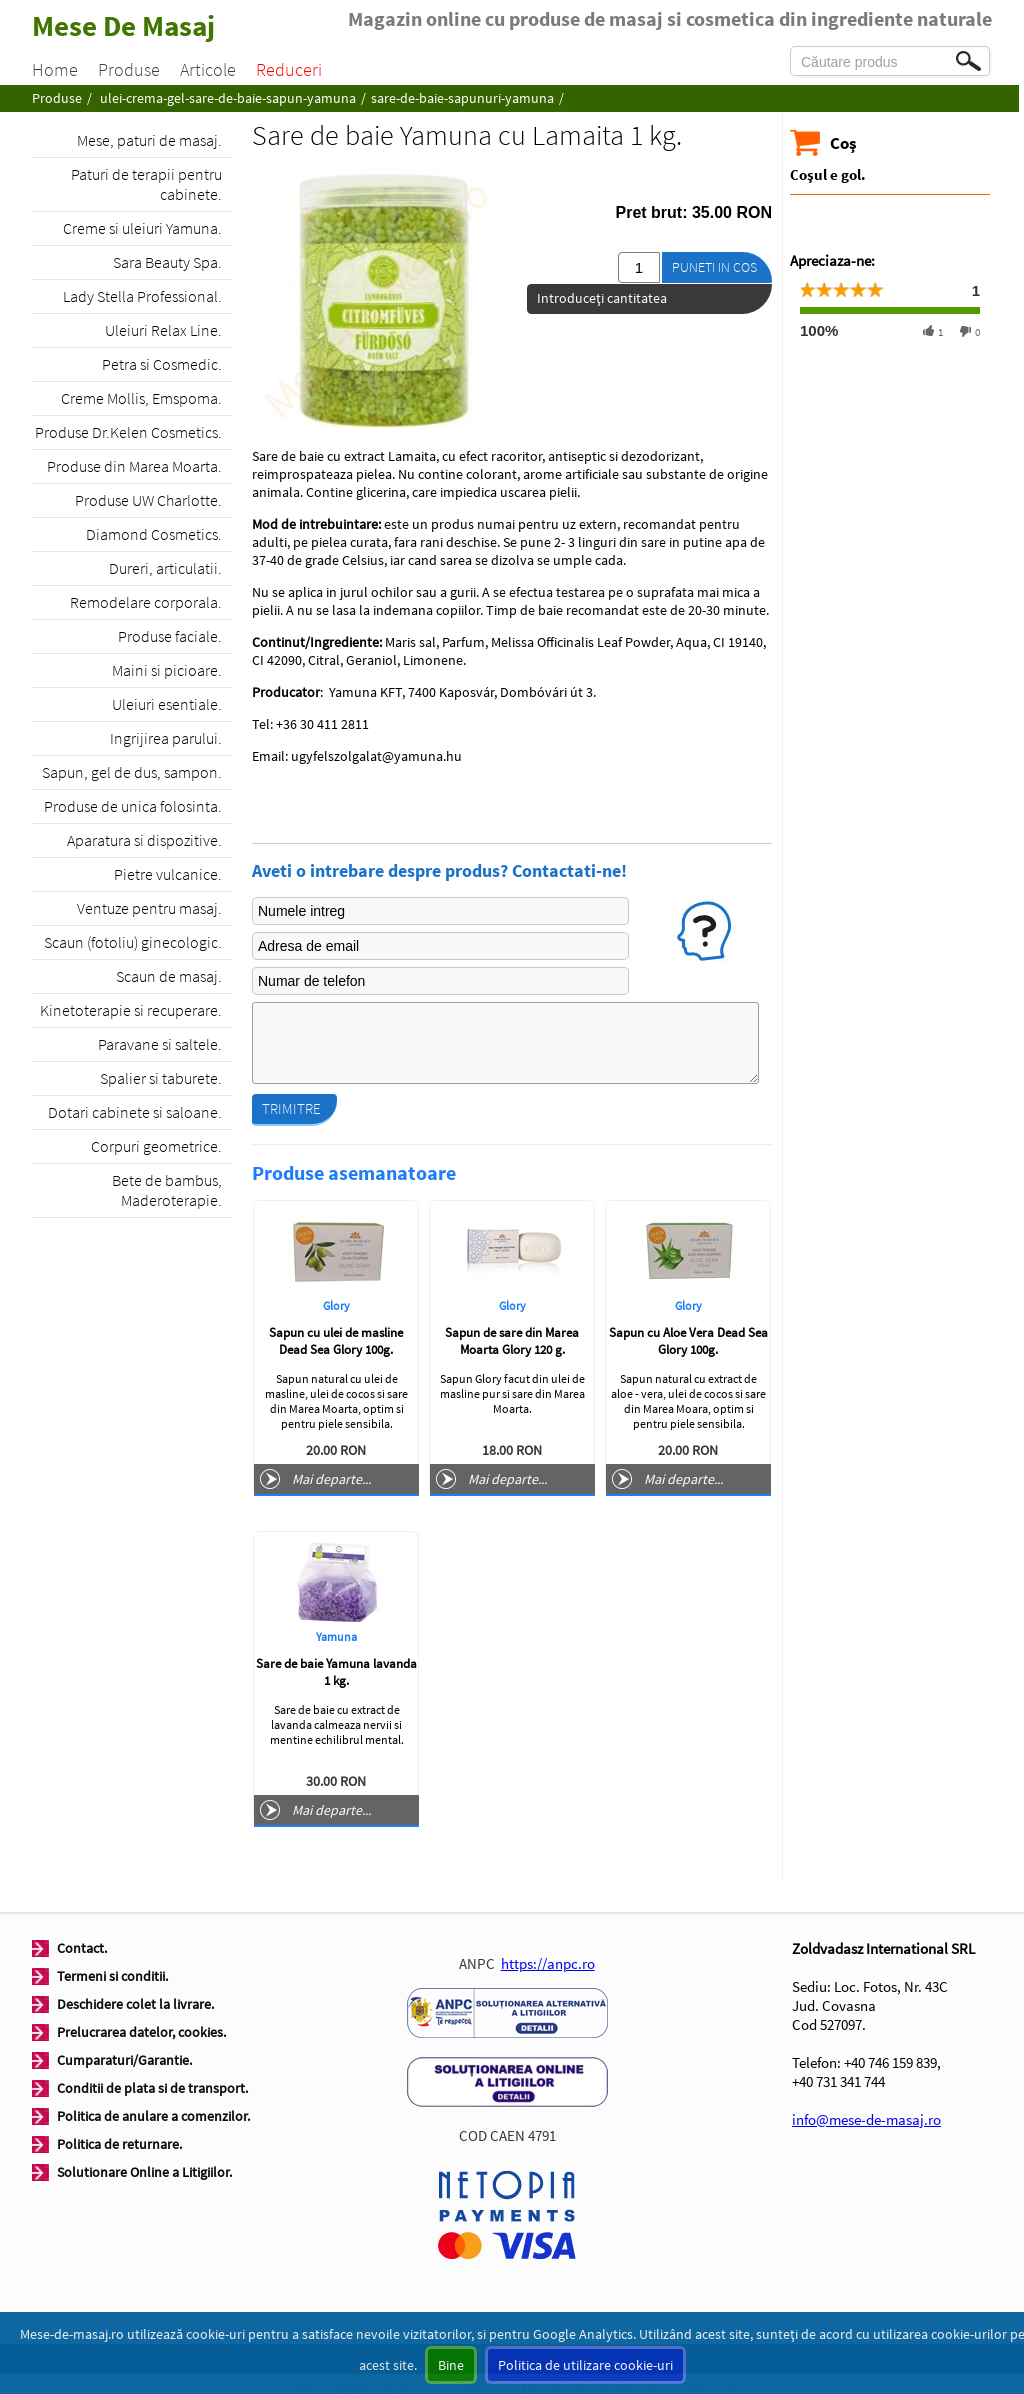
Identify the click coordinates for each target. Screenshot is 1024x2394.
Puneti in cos (714, 267)
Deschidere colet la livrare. (135, 2004)
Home (55, 69)
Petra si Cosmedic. (162, 364)
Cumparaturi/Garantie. (124, 2060)
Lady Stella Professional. (142, 296)
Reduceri (289, 69)
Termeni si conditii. (112, 1976)
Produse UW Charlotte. (148, 500)
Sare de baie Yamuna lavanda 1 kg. (336, 1672)
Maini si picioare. (167, 670)
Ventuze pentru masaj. (149, 908)
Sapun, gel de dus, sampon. (132, 772)
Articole (208, 69)
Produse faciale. (170, 636)
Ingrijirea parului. (166, 738)
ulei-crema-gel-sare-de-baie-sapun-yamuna (228, 98)
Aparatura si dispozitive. (144, 840)
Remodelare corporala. (146, 602)
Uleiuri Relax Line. (163, 330)
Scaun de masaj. (169, 976)
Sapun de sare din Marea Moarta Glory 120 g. (512, 1341)
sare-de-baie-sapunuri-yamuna (462, 98)
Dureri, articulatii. (165, 568)
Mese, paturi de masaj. (149, 140)
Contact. (82, 1948)
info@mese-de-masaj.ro (866, 2119)
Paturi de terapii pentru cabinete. (146, 184)
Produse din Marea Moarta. (134, 466)
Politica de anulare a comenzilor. (153, 2116)
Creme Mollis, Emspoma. (141, 398)
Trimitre (291, 1108)
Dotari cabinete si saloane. (135, 1112)
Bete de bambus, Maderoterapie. (167, 1190)
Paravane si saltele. (160, 1044)
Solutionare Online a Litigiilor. (144, 2172)
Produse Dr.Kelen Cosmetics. (128, 432)
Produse (129, 69)
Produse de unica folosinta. (133, 806)
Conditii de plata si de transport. (152, 2088)
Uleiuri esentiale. (167, 704)
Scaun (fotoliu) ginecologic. (133, 942)
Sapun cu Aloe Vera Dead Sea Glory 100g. (688, 1341)
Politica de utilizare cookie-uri (585, 2365)
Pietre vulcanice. (168, 874)
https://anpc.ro (548, 1963)
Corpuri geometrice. (156, 1146)
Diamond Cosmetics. (154, 534)
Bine (451, 2365)
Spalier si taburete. (161, 1078)
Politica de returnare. (119, 2144)
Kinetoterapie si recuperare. (131, 1010)
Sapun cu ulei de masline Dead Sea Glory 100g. (336, 1341)
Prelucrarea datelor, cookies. (141, 2032)
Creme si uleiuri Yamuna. (142, 228)
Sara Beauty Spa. (167, 262)
